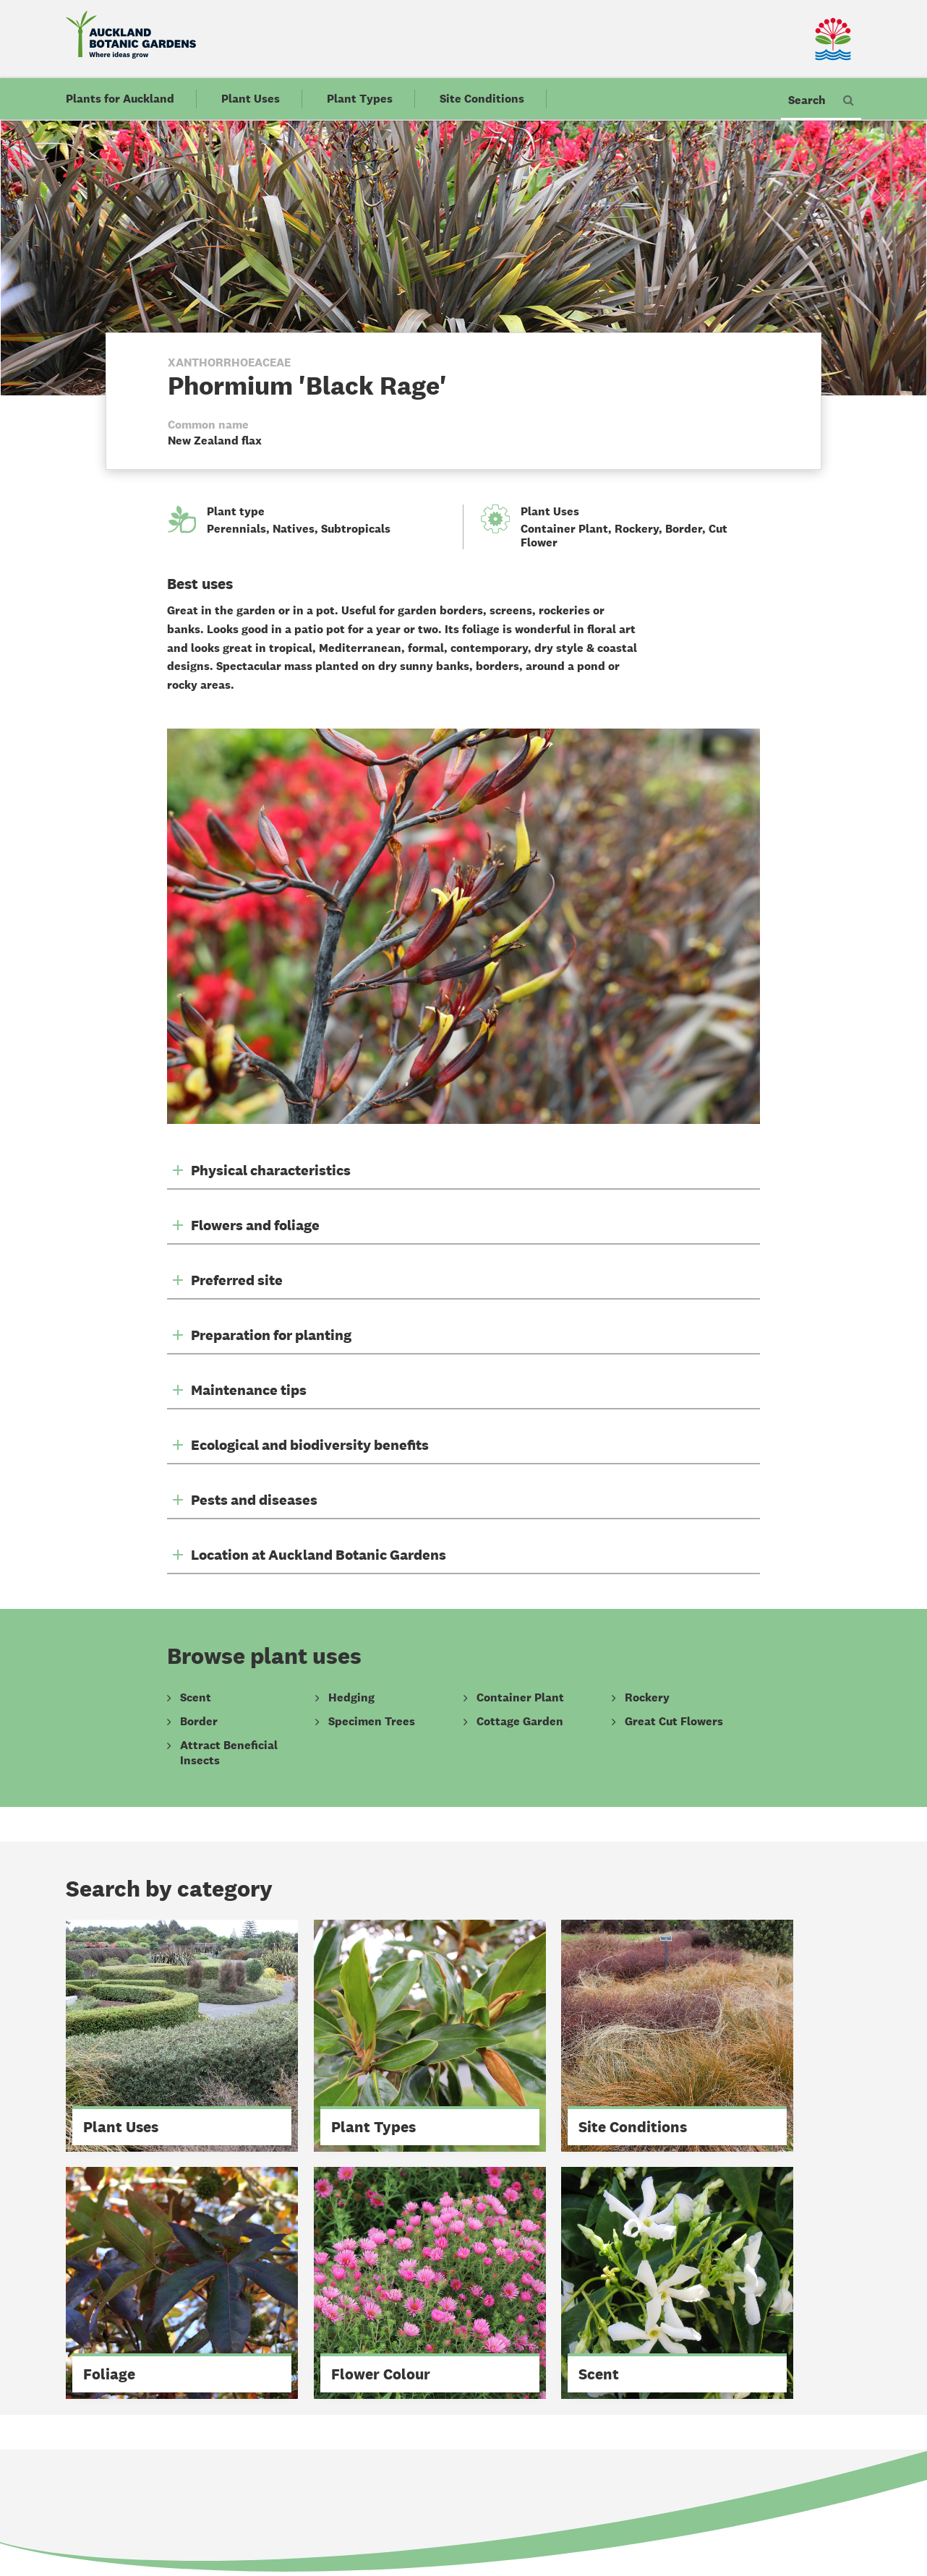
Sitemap (360, 2513)
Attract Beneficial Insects (229, 1753)
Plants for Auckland (120, 100)
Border (683, 528)
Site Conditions (482, 100)
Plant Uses (250, 100)
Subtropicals (355, 528)
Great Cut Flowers (674, 1721)
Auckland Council (546, 2513)
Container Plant (564, 528)
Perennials (236, 528)
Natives (294, 528)
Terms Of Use (443, 2513)
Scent (195, 1698)
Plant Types (360, 100)
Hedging (351, 1698)
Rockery (637, 528)
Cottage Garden (520, 1721)
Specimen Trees (371, 1721)
